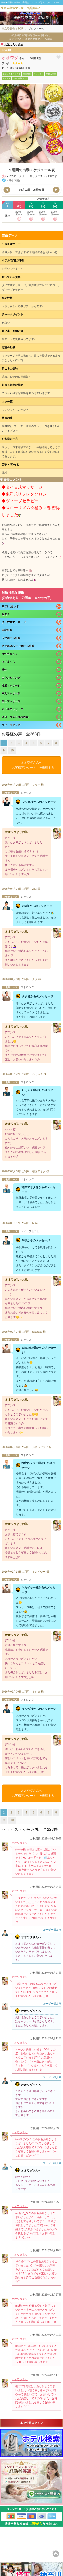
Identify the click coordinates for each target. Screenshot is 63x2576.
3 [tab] (36, 22)
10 (12, 750)
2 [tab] (31, 22)
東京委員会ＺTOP (12, 28)
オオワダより (20, 1842)
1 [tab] (26, 22)
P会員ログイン (31, 2422)
